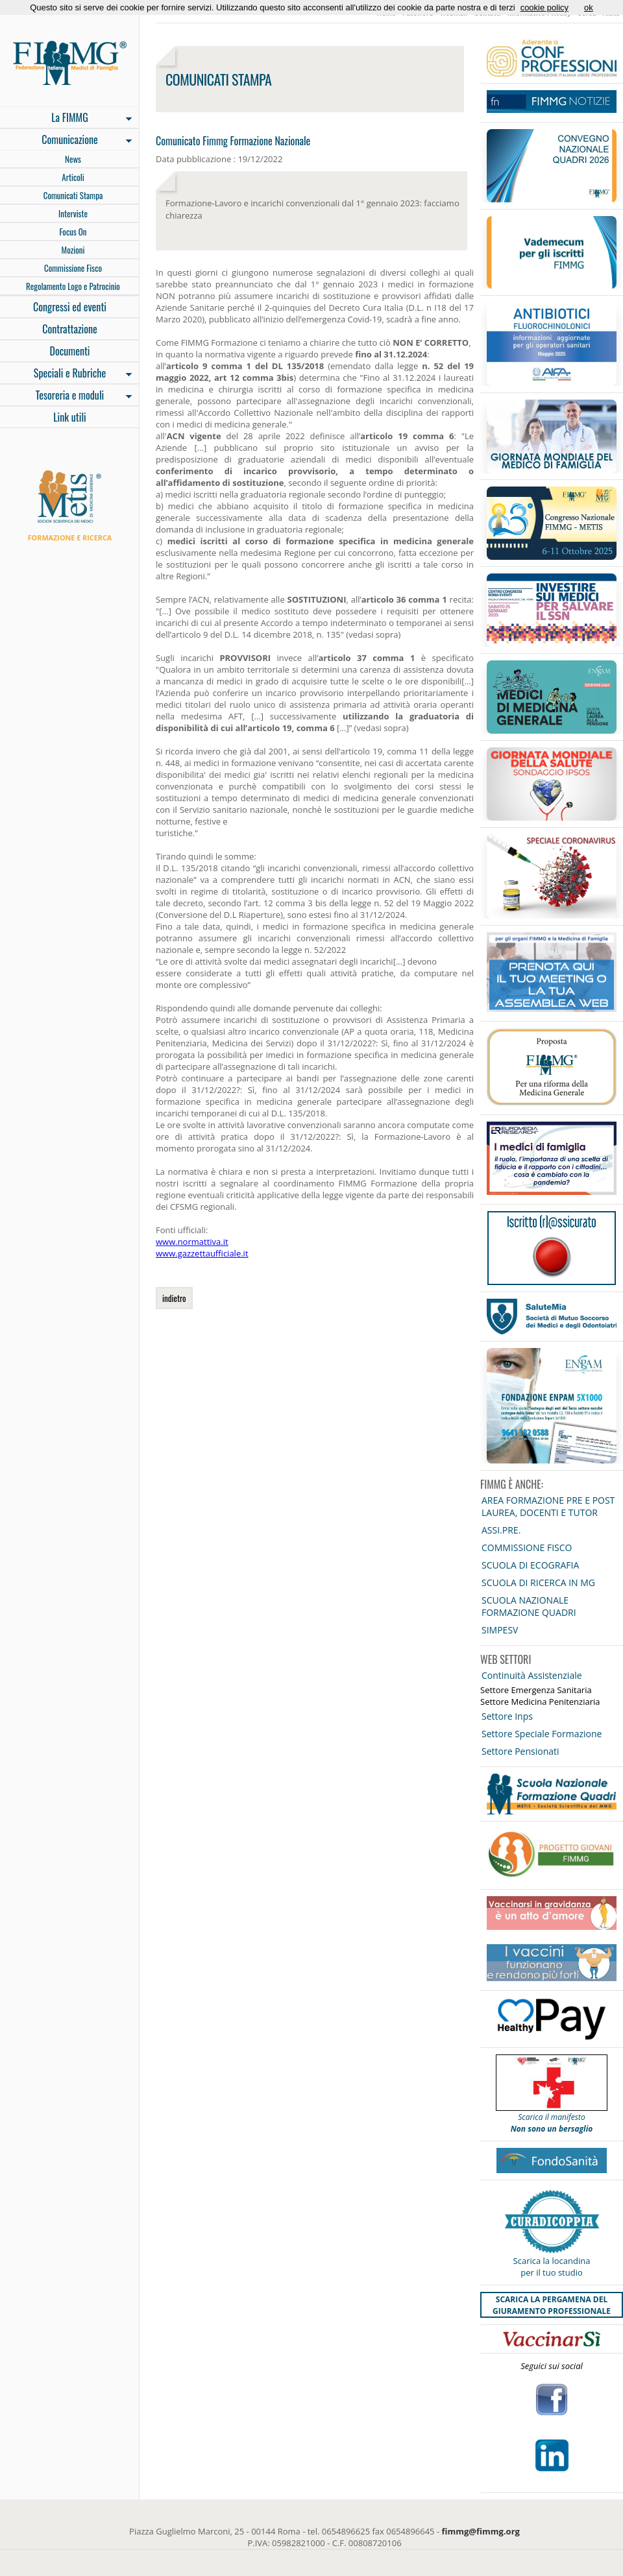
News (73, 158)
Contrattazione (69, 329)
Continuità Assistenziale (532, 1675)
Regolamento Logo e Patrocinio (73, 286)
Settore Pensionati (520, 1751)
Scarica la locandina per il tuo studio (552, 2266)
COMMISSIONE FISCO (527, 1547)
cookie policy (544, 7)
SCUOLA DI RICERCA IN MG (538, 1582)
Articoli (73, 177)
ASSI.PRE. (501, 1530)
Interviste (73, 213)
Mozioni (73, 249)
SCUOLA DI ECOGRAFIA (530, 1565)
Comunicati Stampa (73, 195)
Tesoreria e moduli (66, 396)
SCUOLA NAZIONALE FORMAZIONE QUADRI (529, 1606)
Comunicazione (66, 141)
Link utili (69, 417)
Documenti (69, 351)
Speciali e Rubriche (66, 374)
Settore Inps (507, 1716)
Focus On (72, 231)
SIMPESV (500, 1630)
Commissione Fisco (73, 267)
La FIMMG (66, 119)
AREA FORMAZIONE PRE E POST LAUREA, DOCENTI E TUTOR (548, 1506)
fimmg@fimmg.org (481, 2531)
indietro (174, 1298)
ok (588, 7)
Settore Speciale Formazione (542, 1733)
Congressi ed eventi (69, 307)
